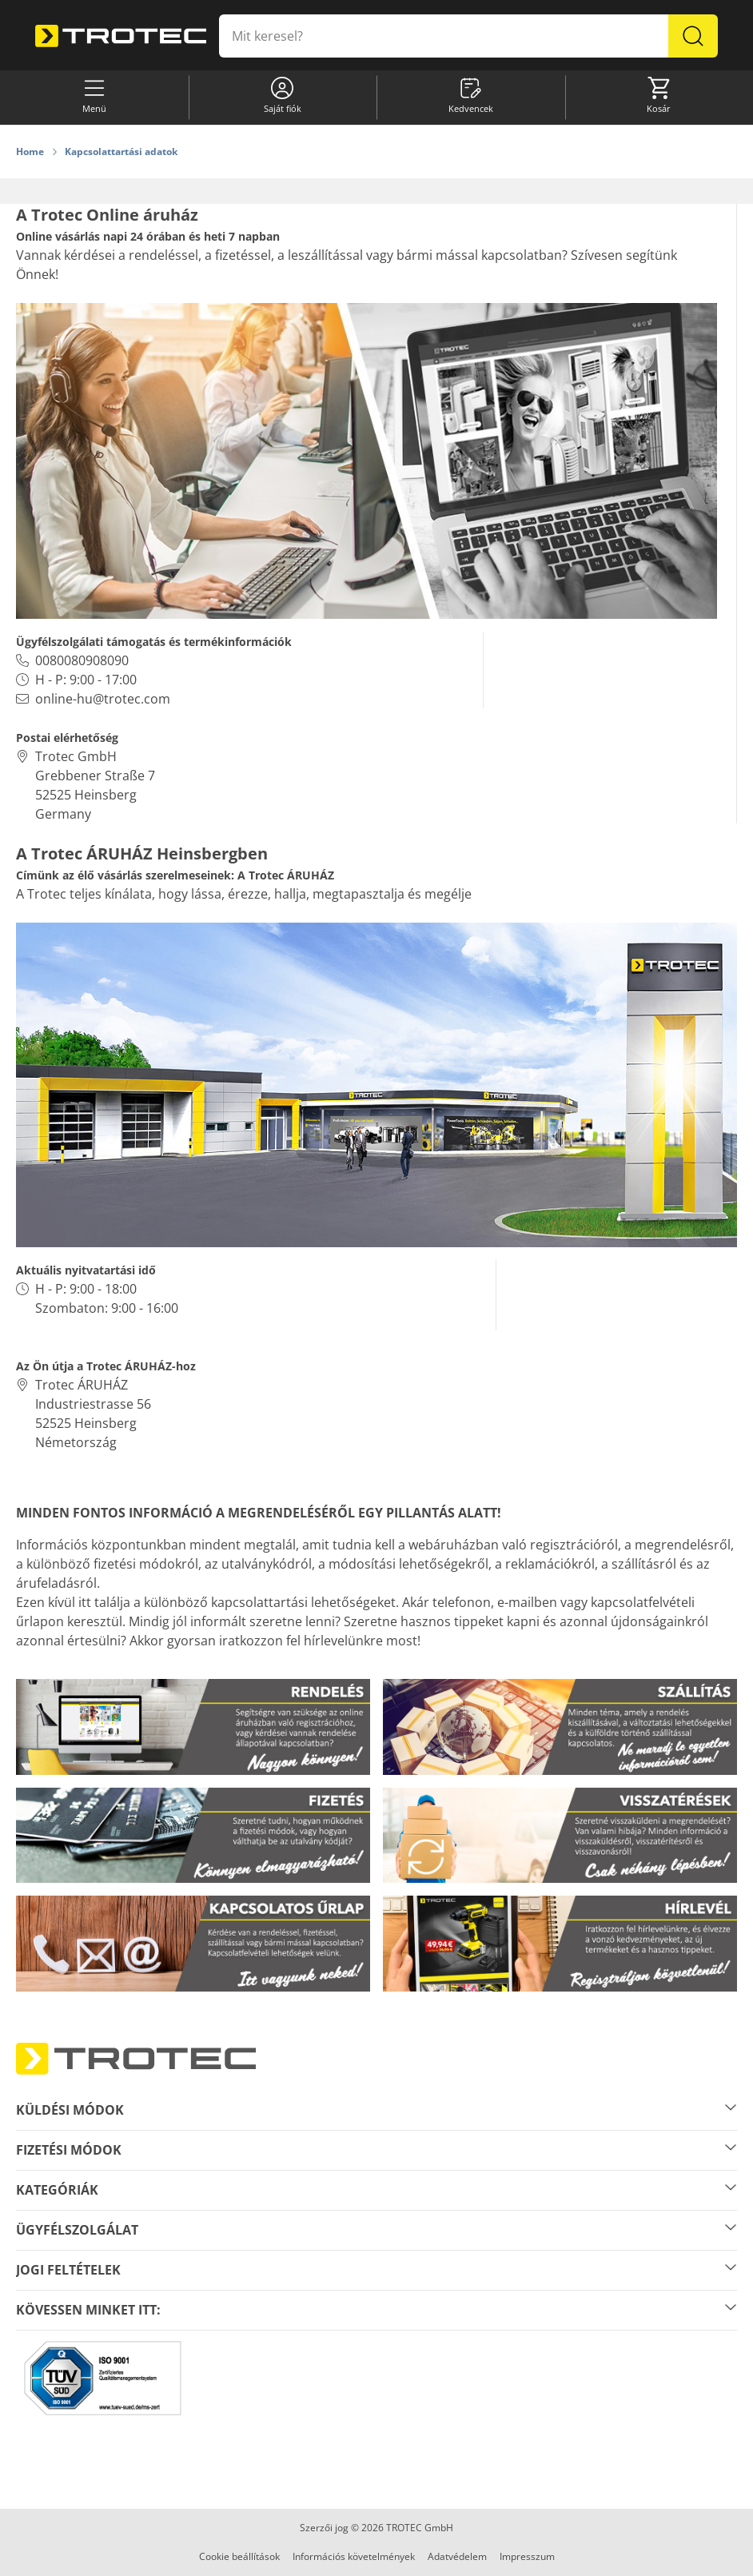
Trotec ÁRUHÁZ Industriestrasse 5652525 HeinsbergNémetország (93, 1413)
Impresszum (527, 2556)
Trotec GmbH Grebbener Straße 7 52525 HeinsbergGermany (95, 785)
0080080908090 (82, 660)
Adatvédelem (457, 2556)
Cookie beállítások (239, 2556)
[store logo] (120, 36)
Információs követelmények (354, 2556)
